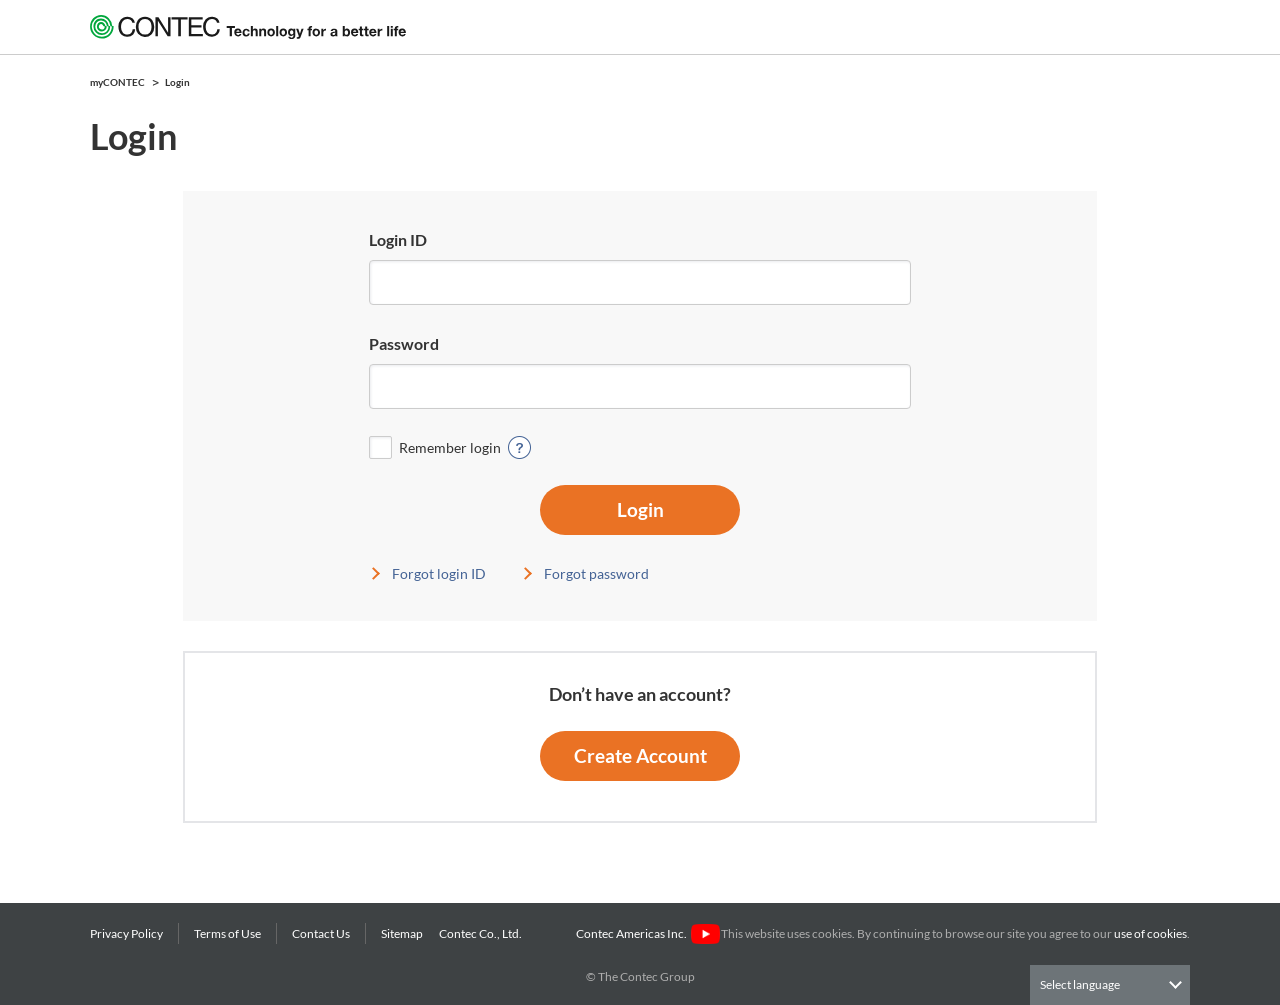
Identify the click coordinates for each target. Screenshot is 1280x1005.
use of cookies (1150, 933)
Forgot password (596, 573)
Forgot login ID (439, 573)
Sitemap (402, 933)
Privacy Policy (126, 933)
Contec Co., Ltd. (482, 933)
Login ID (398, 239)
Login (640, 509)
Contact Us (321, 933)
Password (404, 343)
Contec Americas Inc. (647, 933)
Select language (1080, 984)
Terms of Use (227, 933)
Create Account (640, 755)
